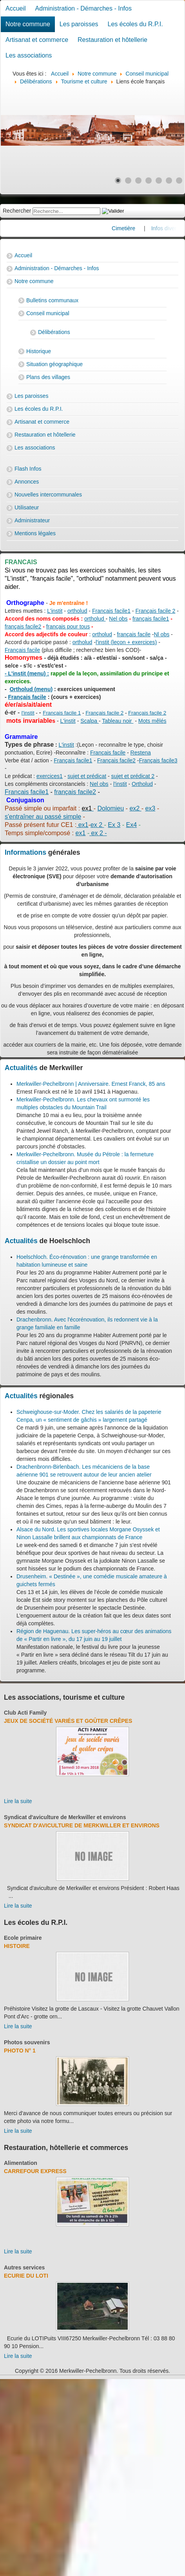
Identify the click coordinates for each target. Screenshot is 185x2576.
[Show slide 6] (169, 180)
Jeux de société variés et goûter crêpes (68, 1721)
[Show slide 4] (148, 180)
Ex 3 (114, 824)
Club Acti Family (25, 1713)
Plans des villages (48, 377)
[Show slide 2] (128, 180)
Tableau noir (117, 721)
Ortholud (142, 784)
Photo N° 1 (20, 2050)
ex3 (150, 808)
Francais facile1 (27, 792)
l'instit (28, 713)
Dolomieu (111, 808)
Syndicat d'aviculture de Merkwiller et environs (65, 1817)
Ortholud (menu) (31, 689)
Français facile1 (111, 611)
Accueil (15, 8)
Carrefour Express (35, 2171)
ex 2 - (98, 833)
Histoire (17, 1946)
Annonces (27, 481)
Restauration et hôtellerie (112, 39)
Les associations (28, 55)
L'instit (54, 611)
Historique (38, 351)
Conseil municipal (47, 313)
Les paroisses (79, 24)
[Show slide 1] (118, 180)
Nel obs (118, 619)
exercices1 (49, 776)
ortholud (77, 611)
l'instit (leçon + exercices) (126, 642)
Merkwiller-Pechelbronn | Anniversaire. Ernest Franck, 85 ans (90, 1084)
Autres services (24, 2267)
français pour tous (68, 626)
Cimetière (136, 228)
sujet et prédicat (86, 776)
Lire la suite (18, 1801)
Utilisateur (27, 507)
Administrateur (32, 520)
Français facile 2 (155, 611)
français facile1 (150, 619)
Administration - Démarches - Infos (83, 8)
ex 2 (97, 824)
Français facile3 (158, 760)
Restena (141, 752)
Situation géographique (54, 364)
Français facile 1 (62, 713)
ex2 (135, 808)
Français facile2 (116, 760)
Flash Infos (28, 469)
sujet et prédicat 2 (133, 776)
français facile (134, 634)
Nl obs (162, 634)
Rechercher (17, 211)
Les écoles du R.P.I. (135, 24)
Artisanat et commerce (36, 39)
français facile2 (23, 626)
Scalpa (89, 721)
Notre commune (27, 24)
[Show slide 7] (179, 180)
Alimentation (20, 2163)
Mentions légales (35, 533)
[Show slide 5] (159, 180)
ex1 (82, 824)
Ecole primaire (23, 1938)
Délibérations (54, 332)
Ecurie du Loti (26, 2276)
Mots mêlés (152, 721)
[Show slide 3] (138, 180)
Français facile (22, 650)
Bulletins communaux (52, 300)
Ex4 (131, 824)
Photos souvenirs (27, 2042)
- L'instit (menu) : (27, 673)
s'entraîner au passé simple (43, 816)
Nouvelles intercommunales (48, 494)
